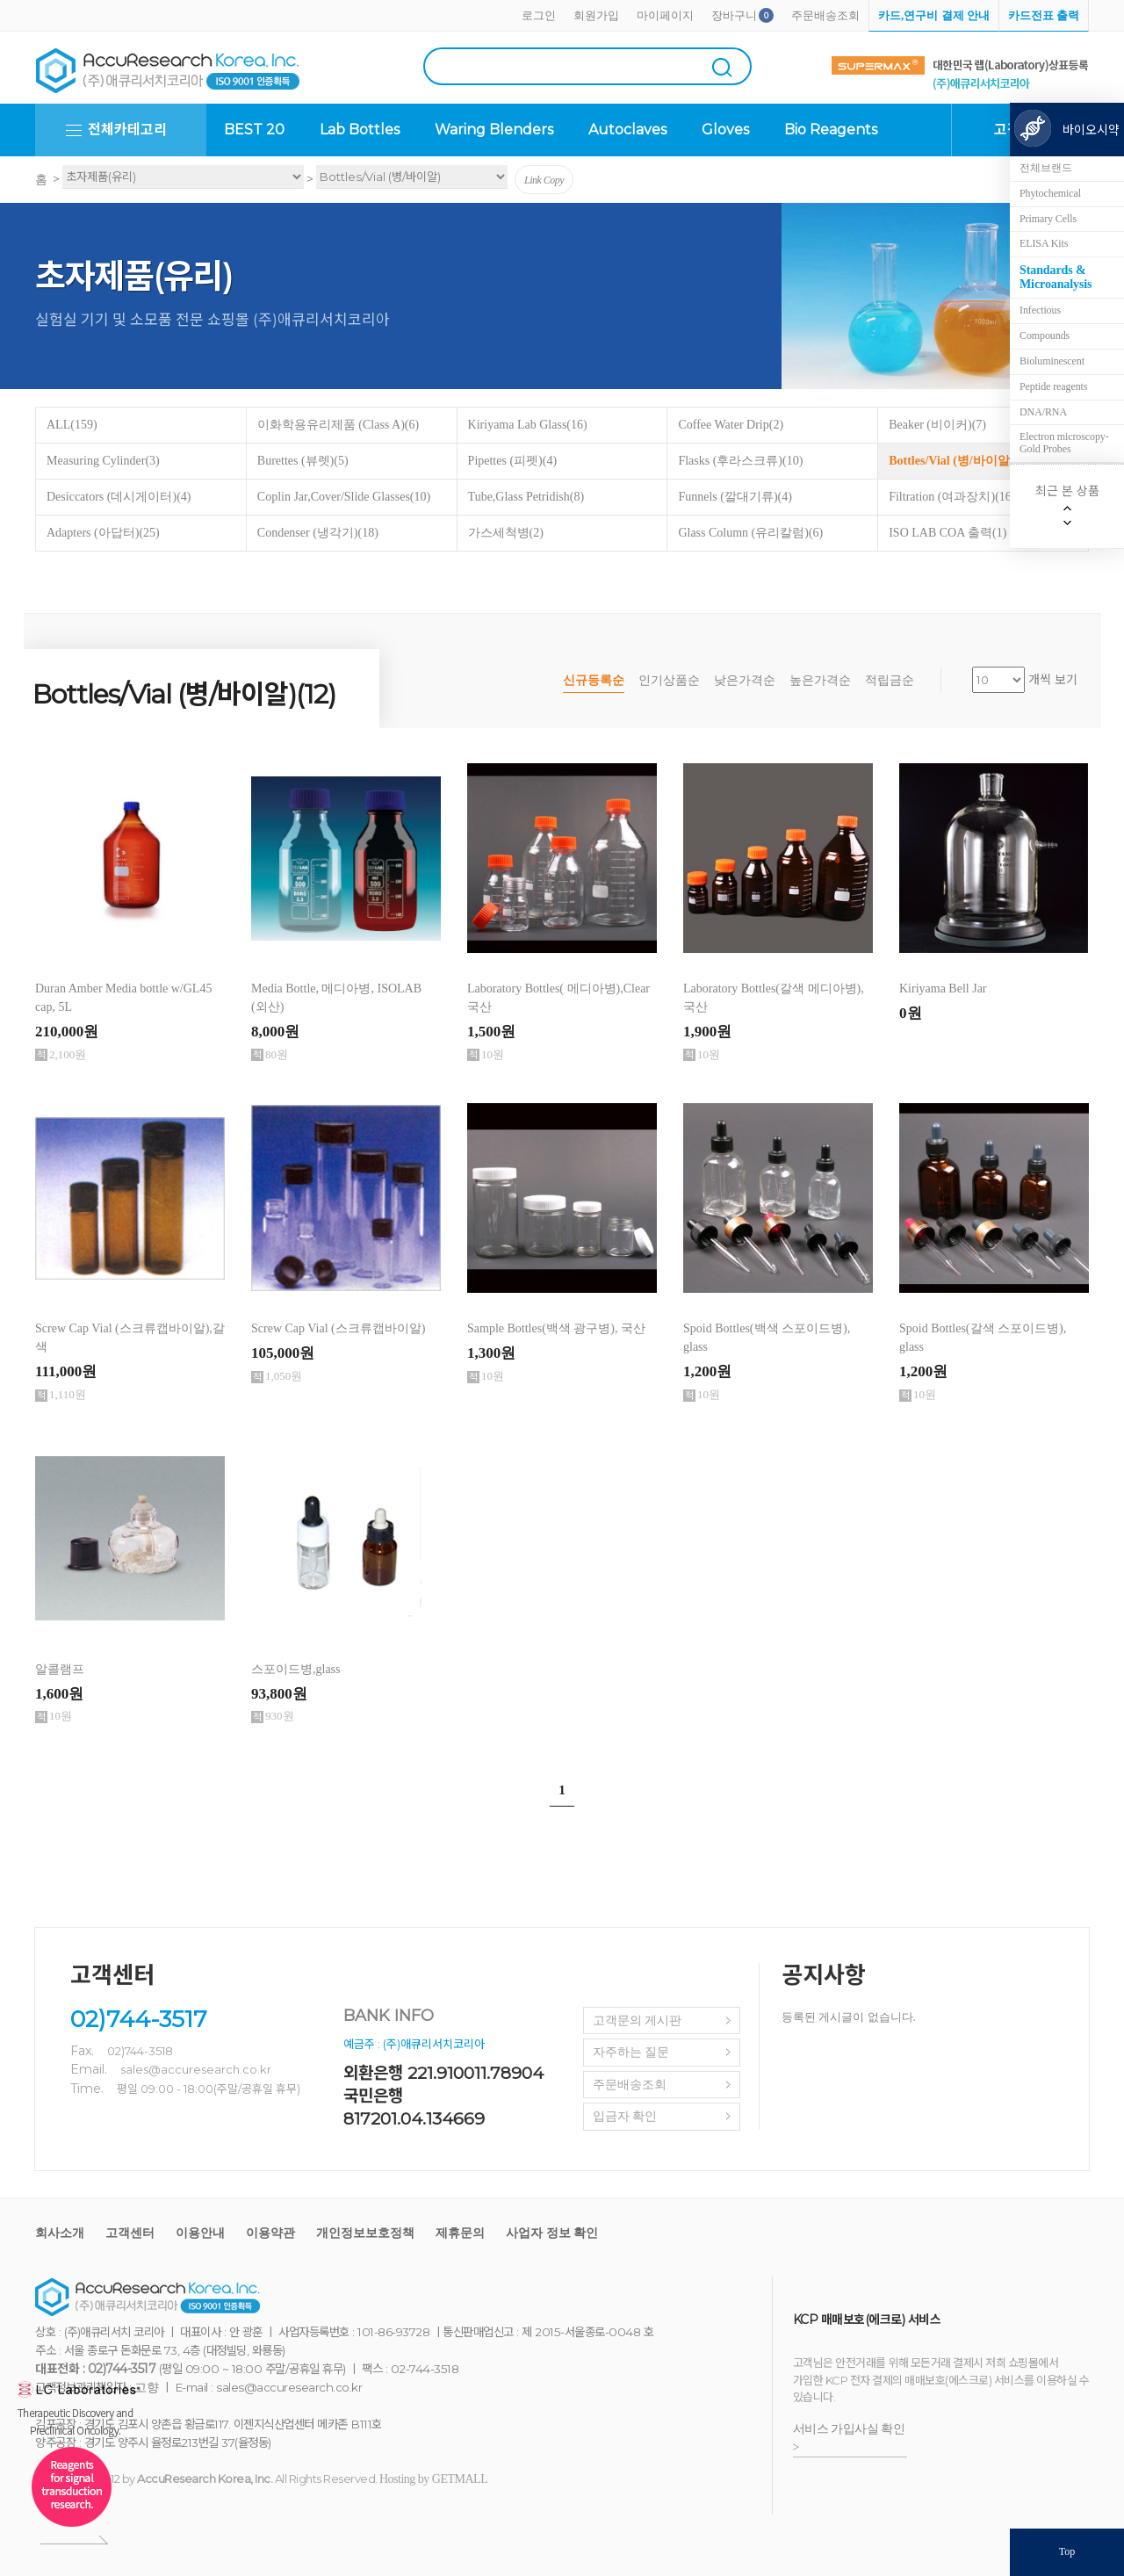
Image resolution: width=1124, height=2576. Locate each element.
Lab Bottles (360, 129)
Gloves (725, 129)
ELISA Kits (1044, 243)
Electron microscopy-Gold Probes (1064, 442)
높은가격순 (820, 680)
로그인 (539, 15)
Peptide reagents (1053, 386)
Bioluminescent (1052, 361)
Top (1067, 2551)
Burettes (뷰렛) (303, 460)
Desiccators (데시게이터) (119, 496)
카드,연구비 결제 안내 (934, 15)
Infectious (1040, 310)
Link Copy (544, 180)
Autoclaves (627, 129)
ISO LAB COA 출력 (947, 532)
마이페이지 (665, 15)
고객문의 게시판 (637, 2020)
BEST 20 (254, 129)
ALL (72, 424)
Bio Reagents (830, 129)
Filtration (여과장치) (952, 496)
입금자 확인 (625, 2116)
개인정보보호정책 (365, 2233)
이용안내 (200, 2233)
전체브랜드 (1046, 168)
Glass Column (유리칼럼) (750, 532)
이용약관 (270, 2233)
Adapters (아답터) (103, 532)
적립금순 (889, 680)
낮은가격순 (744, 680)
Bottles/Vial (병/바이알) (961, 460)
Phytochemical (1050, 193)
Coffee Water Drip (730, 424)
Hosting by (433, 2479)
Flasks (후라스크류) (740, 460)
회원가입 (596, 15)
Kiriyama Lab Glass (527, 424)
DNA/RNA (1043, 412)
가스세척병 (506, 532)
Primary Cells (1048, 219)
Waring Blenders (494, 129)
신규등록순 (593, 680)
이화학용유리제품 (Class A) (338, 424)
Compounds (1045, 335)
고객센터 (130, 2233)
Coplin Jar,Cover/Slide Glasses (343, 496)
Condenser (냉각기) (317, 532)
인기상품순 (669, 680)
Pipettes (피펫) (512, 460)
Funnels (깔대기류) (735, 496)
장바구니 (734, 15)
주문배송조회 (825, 15)
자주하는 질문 (631, 2052)
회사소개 (59, 2233)
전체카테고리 (127, 129)
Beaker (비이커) (937, 424)
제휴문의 (460, 2233)
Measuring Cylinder (103, 460)
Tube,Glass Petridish (526, 496)
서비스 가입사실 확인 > (849, 2438)
